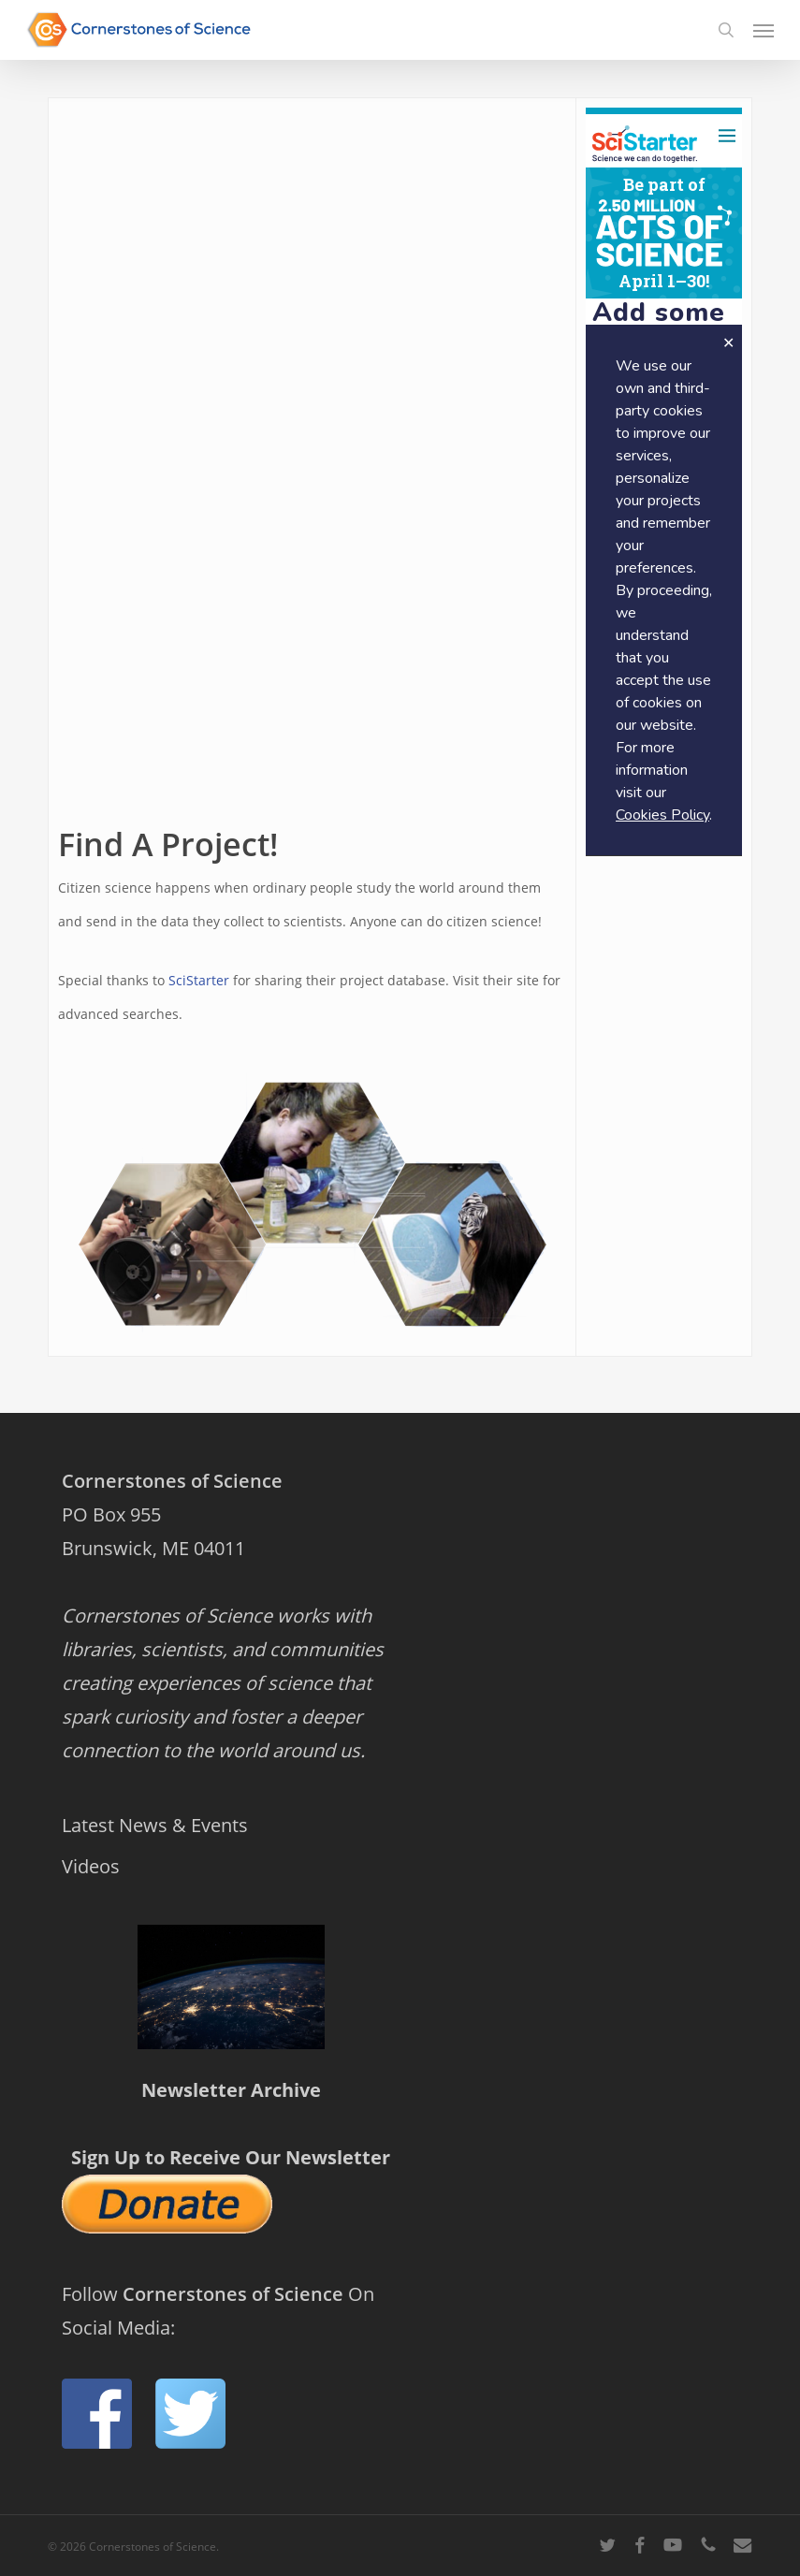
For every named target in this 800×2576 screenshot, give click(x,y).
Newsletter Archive (231, 2090)
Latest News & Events (155, 1825)
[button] (763, 30)
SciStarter (198, 980)
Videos (91, 1866)
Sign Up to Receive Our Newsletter (230, 2157)
